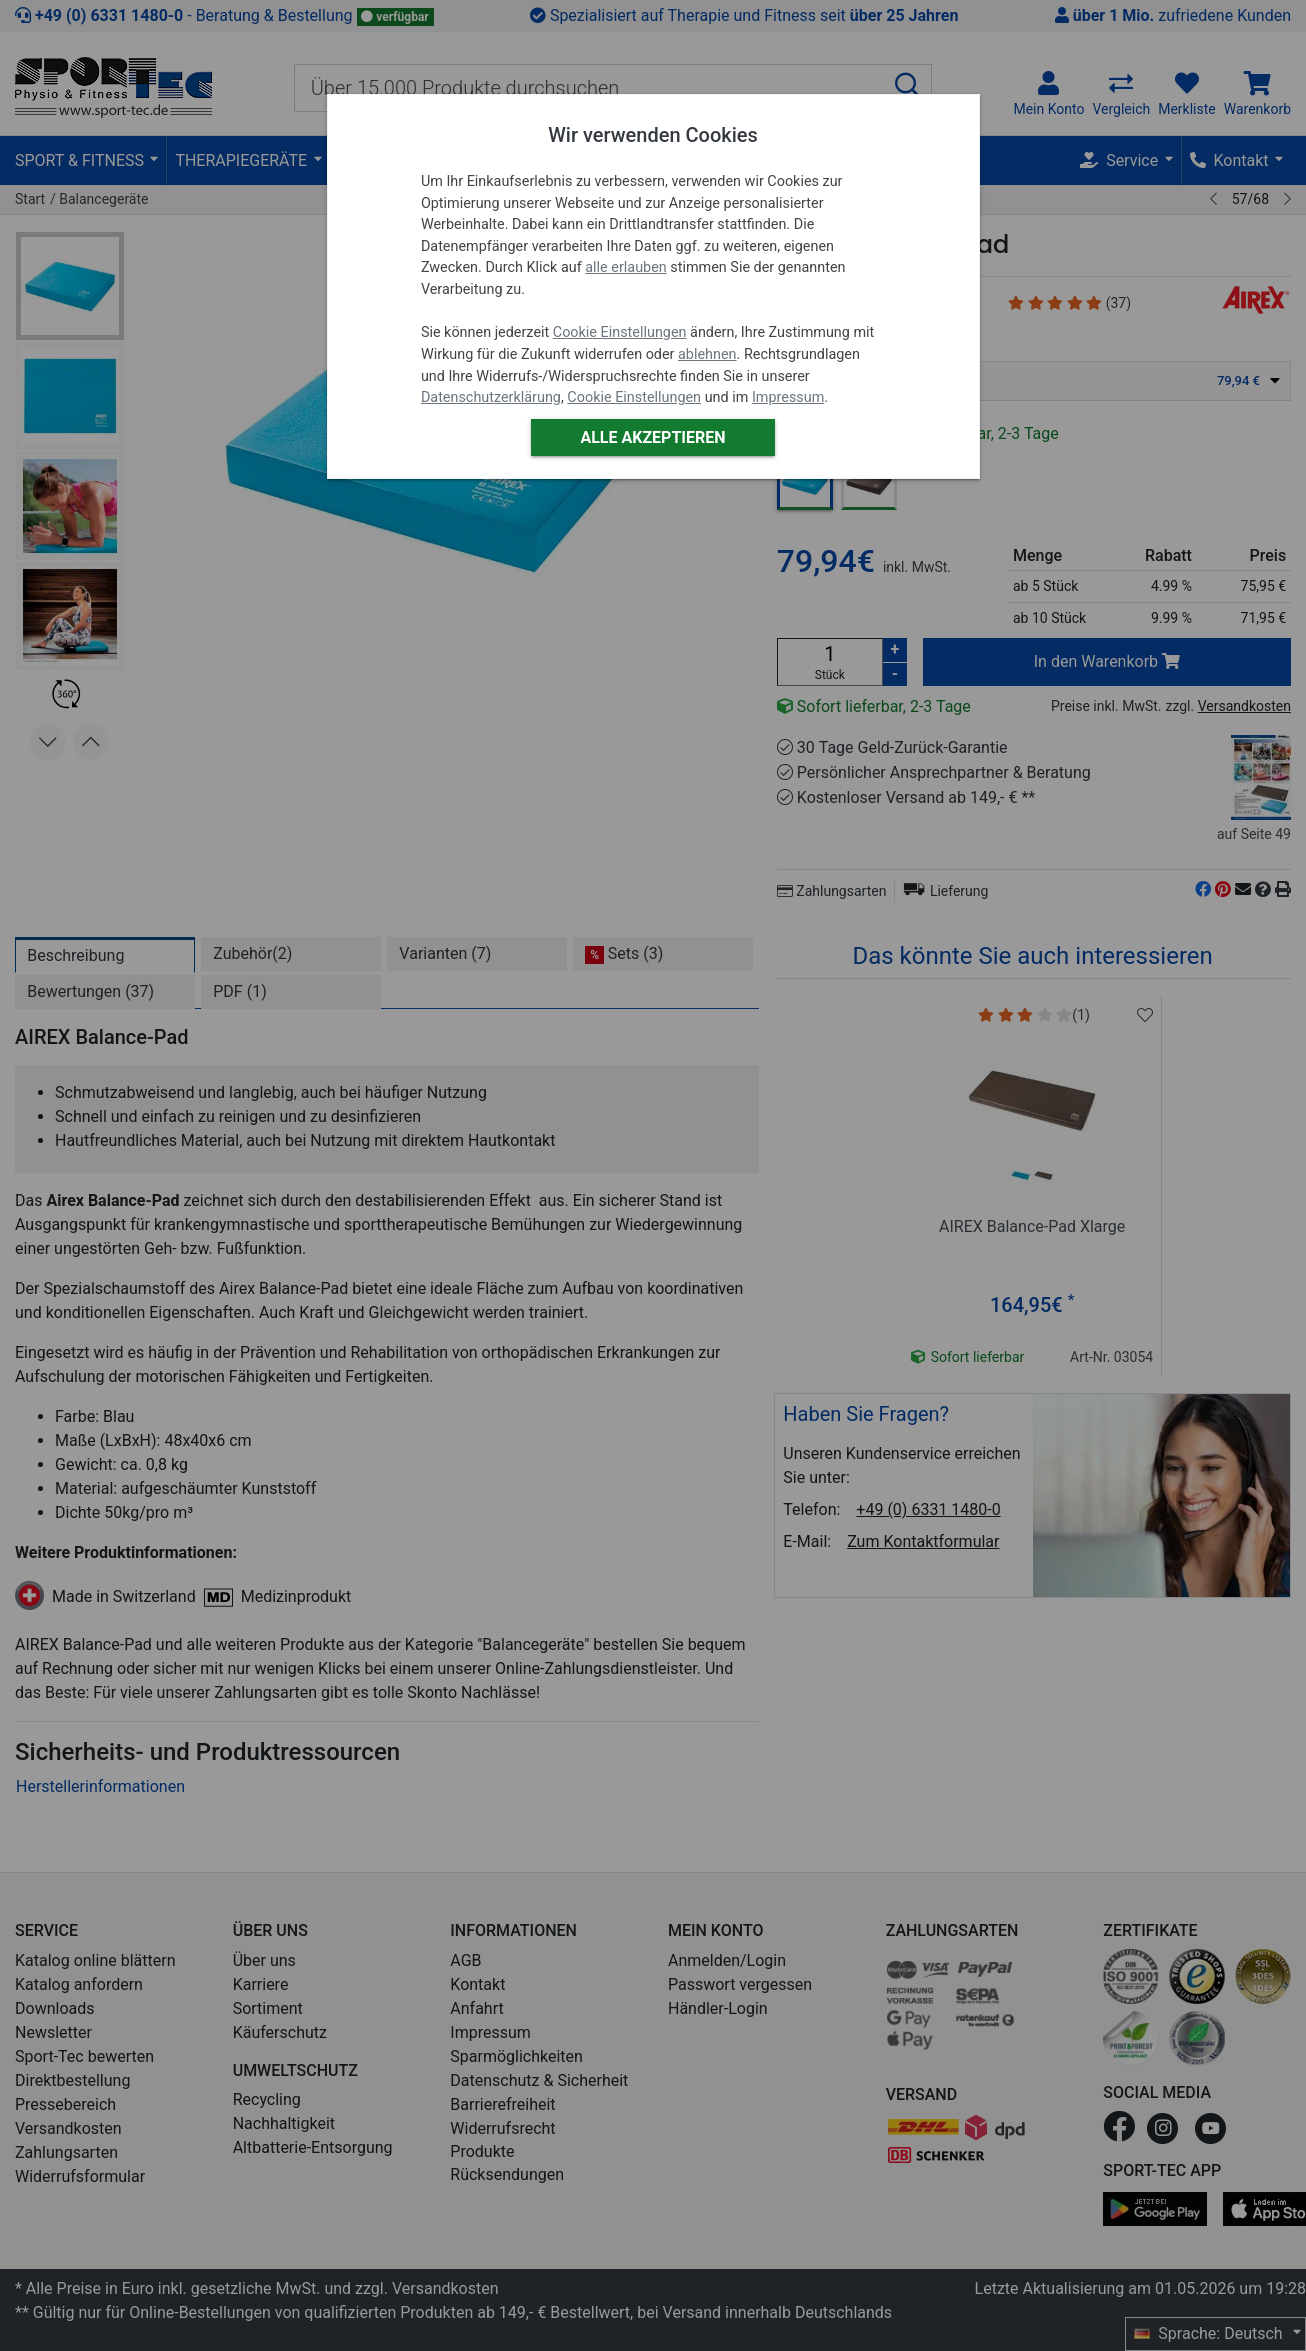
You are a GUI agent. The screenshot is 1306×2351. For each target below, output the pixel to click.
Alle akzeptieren (652, 437)
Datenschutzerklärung (491, 397)
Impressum (788, 397)
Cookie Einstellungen (620, 332)
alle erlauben (625, 267)
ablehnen (707, 354)
